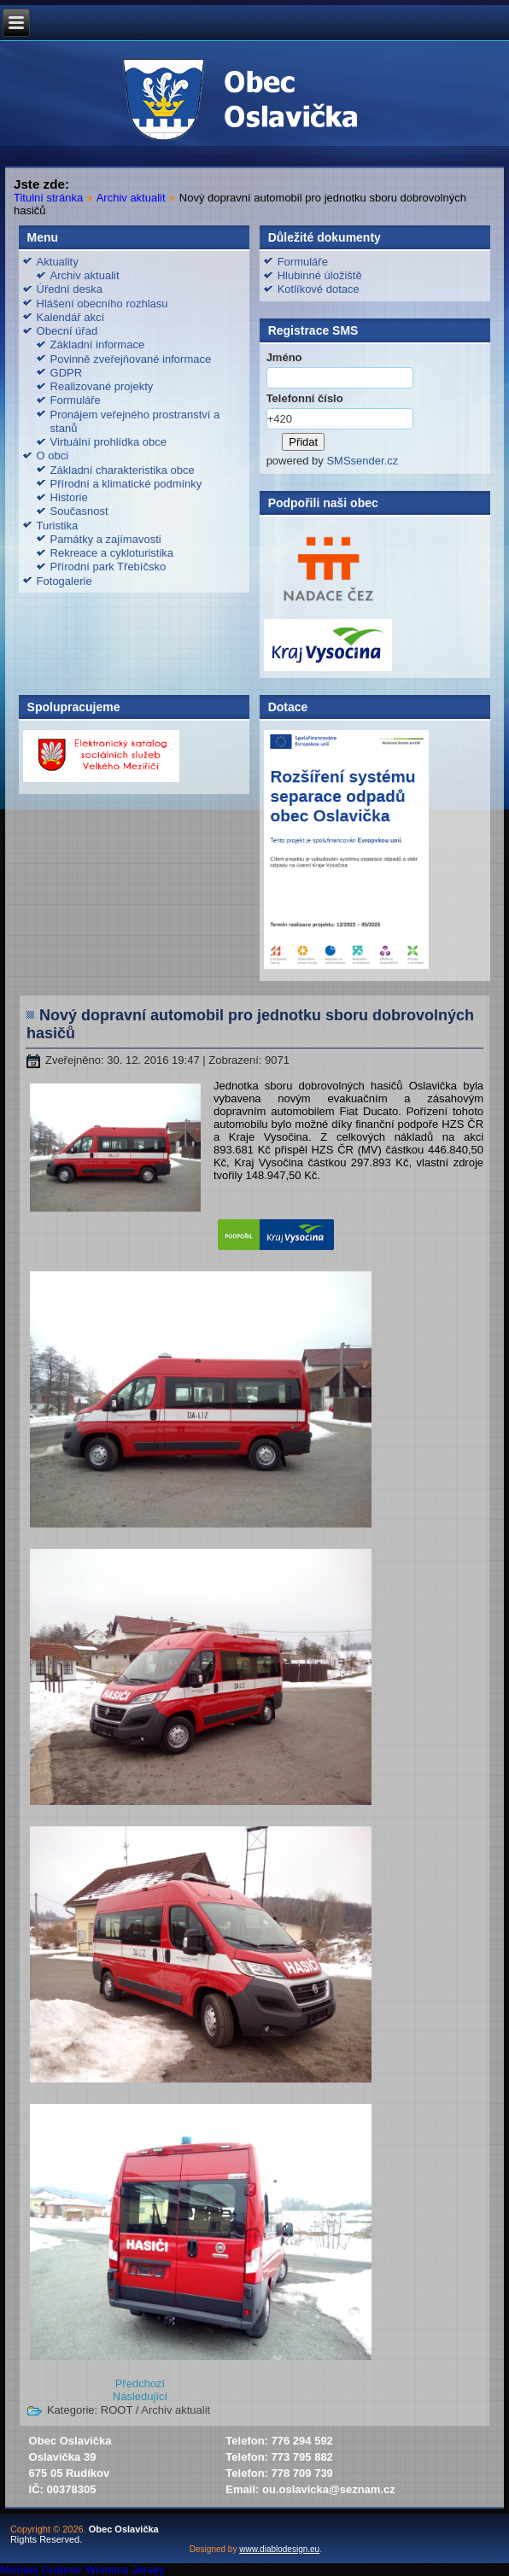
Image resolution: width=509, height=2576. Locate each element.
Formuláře (75, 400)
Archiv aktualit (131, 197)
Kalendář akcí (71, 317)
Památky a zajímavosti (105, 539)
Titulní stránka (48, 197)
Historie (69, 497)
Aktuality (58, 261)
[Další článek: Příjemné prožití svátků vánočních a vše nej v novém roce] (140, 2396)
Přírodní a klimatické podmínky (126, 483)
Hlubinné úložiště (320, 275)
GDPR (66, 372)
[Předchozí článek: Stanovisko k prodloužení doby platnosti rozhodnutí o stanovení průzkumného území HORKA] (140, 2383)
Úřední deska (69, 289)
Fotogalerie (64, 581)
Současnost (79, 511)
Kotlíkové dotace (319, 289)
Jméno (284, 357)
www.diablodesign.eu (279, 2549)
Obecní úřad (67, 330)
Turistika (58, 525)
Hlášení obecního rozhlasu (102, 303)
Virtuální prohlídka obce (108, 441)
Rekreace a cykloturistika (112, 552)
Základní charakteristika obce (122, 470)
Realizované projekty (102, 386)
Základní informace (97, 344)
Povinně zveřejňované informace (131, 359)
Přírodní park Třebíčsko (108, 566)
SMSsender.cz (362, 460)
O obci (53, 455)
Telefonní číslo (304, 398)
